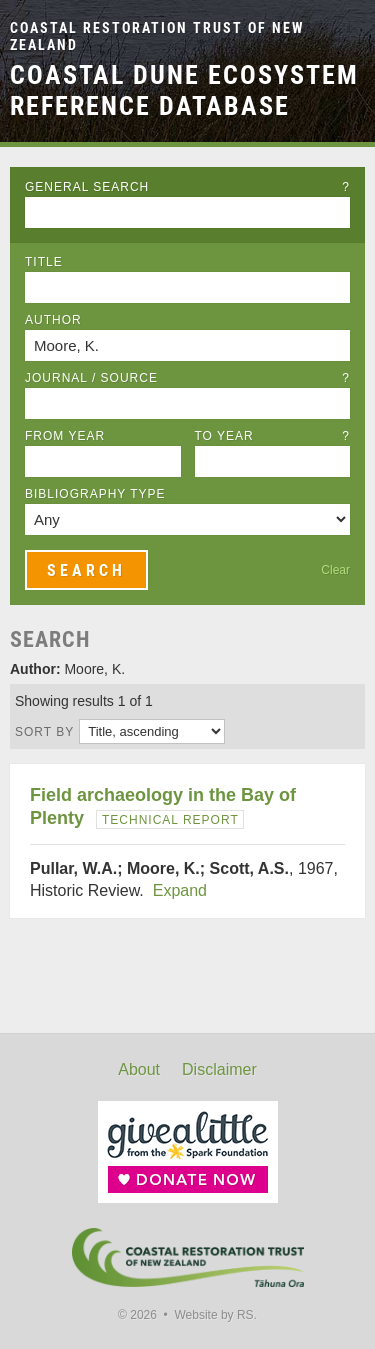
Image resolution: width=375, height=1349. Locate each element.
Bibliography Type (95, 494)
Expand (180, 890)
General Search (187, 187)
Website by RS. (215, 1315)
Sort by (44, 732)
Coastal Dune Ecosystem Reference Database (184, 90)
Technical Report (170, 820)
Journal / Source (187, 378)
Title (44, 262)
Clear (335, 570)
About (139, 1069)
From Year (65, 436)
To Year (273, 436)
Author (53, 320)
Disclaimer (219, 1069)
